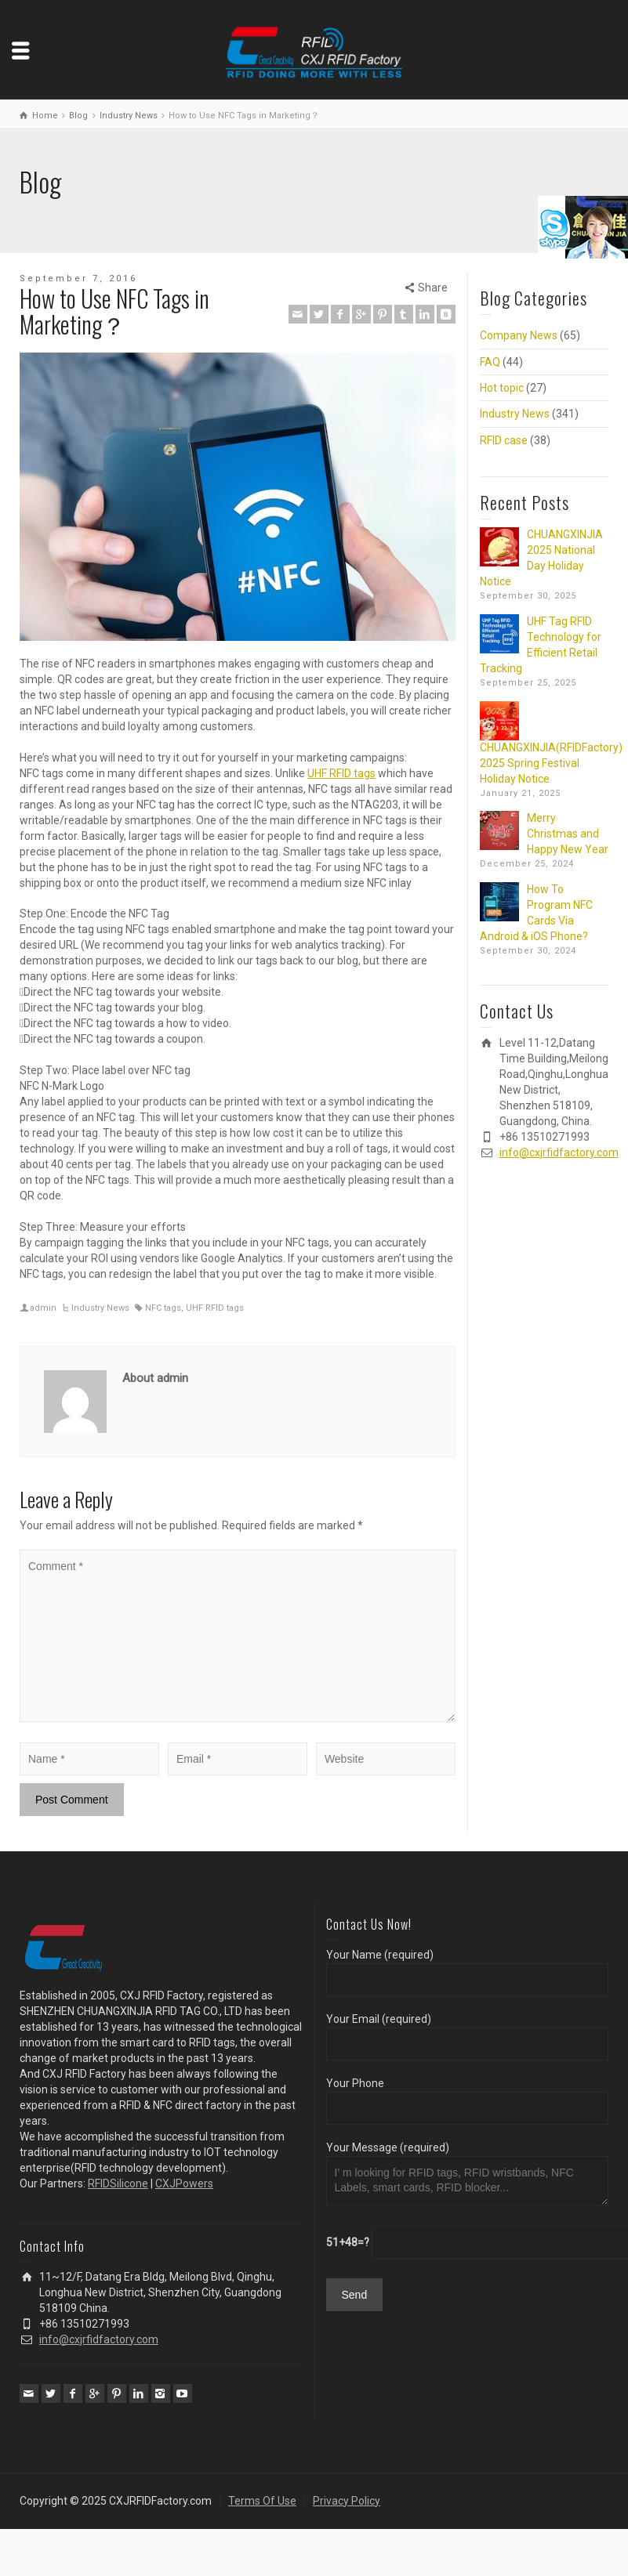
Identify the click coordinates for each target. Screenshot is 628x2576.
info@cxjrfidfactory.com (559, 1152)
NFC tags (163, 1308)
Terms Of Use (262, 2501)
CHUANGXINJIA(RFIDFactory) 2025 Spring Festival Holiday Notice (551, 763)
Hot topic (502, 388)
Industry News (100, 1308)
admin (43, 1308)
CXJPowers (184, 2183)
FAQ (490, 362)
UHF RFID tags (341, 773)
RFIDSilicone (118, 2183)
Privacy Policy (346, 2501)
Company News (518, 335)
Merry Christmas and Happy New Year (567, 834)
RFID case (504, 440)
